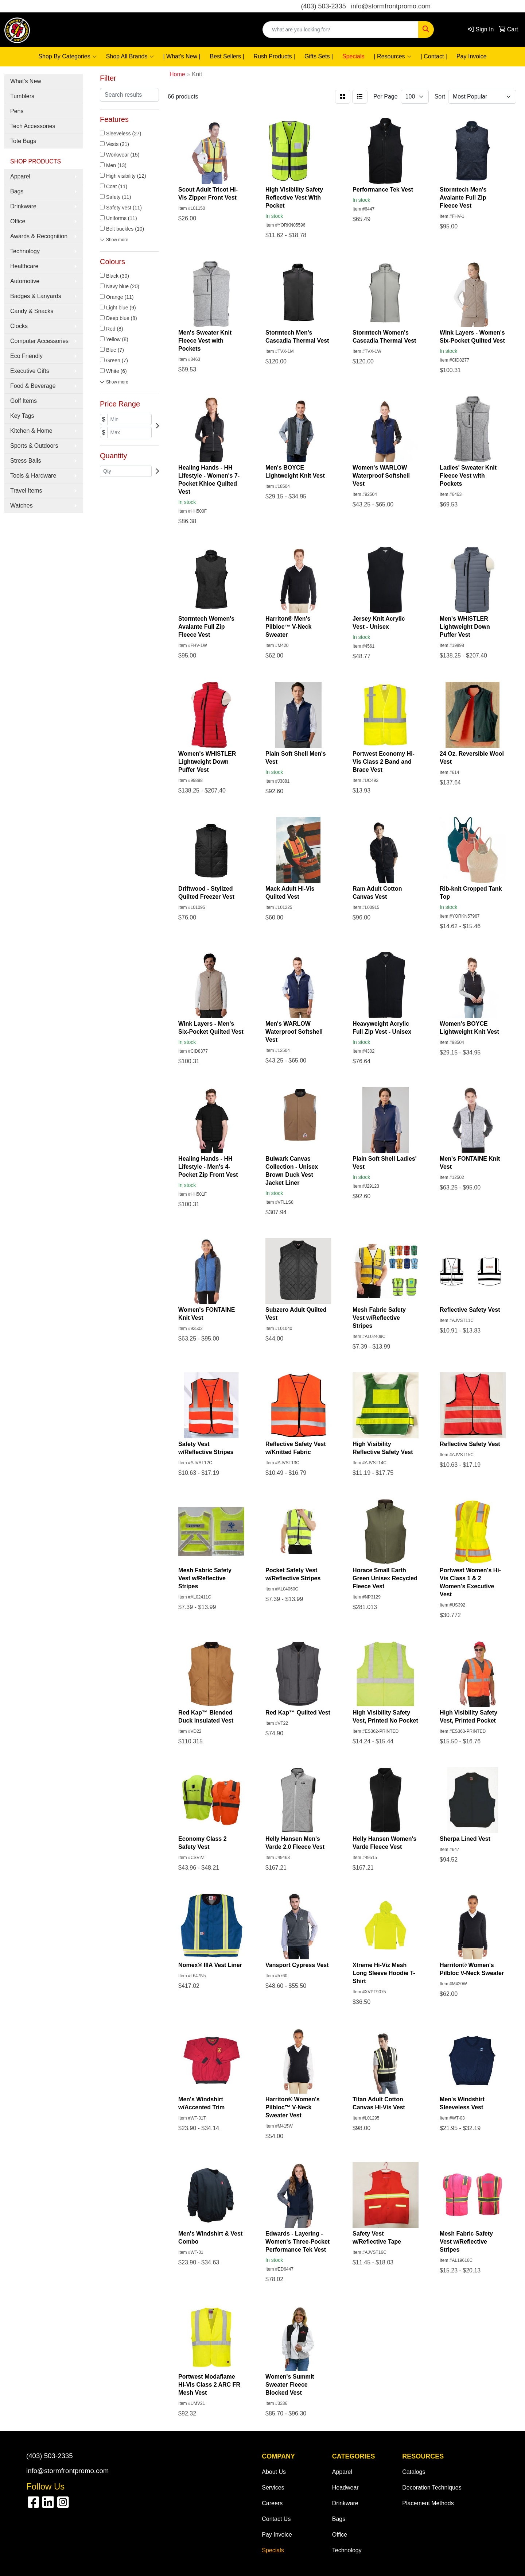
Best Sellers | (227, 56)
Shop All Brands (130, 56)
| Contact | (434, 56)
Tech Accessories (32, 126)
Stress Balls (25, 461)
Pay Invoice (471, 56)
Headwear (345, 2487)
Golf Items (23, 401)
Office (18, 221)
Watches (21, 505)
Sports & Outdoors (34, 446)
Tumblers (22, 96)
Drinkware (23, 206)
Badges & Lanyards (35, 296)
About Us (274, 2472)
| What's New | (182, 56)
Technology (25, 251)
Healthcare (24, 266)
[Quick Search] (340, 29)
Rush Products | (274, 56)
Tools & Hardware (33, 476)
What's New (25, 81)
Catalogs (413, 2472)
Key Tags (22, 416)
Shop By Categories (67, 56)
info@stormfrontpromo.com (391, 6)
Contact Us (276, 2519)
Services (273, 2487)
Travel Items (26, 490)
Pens (16, 111)
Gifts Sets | (318, 56)
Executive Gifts (29, 371)
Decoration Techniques (431, 2487)
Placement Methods (428, 2503)
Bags (16, 191)
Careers (272, 2503)
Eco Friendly (26, 356)
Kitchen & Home (31, 431)
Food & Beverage (33, 386)
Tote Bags (23, 141)
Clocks (19, 326)
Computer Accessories (39, 341)
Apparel (20, 176)
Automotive (24, 281)
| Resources (392, 56)
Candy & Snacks (31, 311)
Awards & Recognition (38, 236)
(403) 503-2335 (323, 6)
